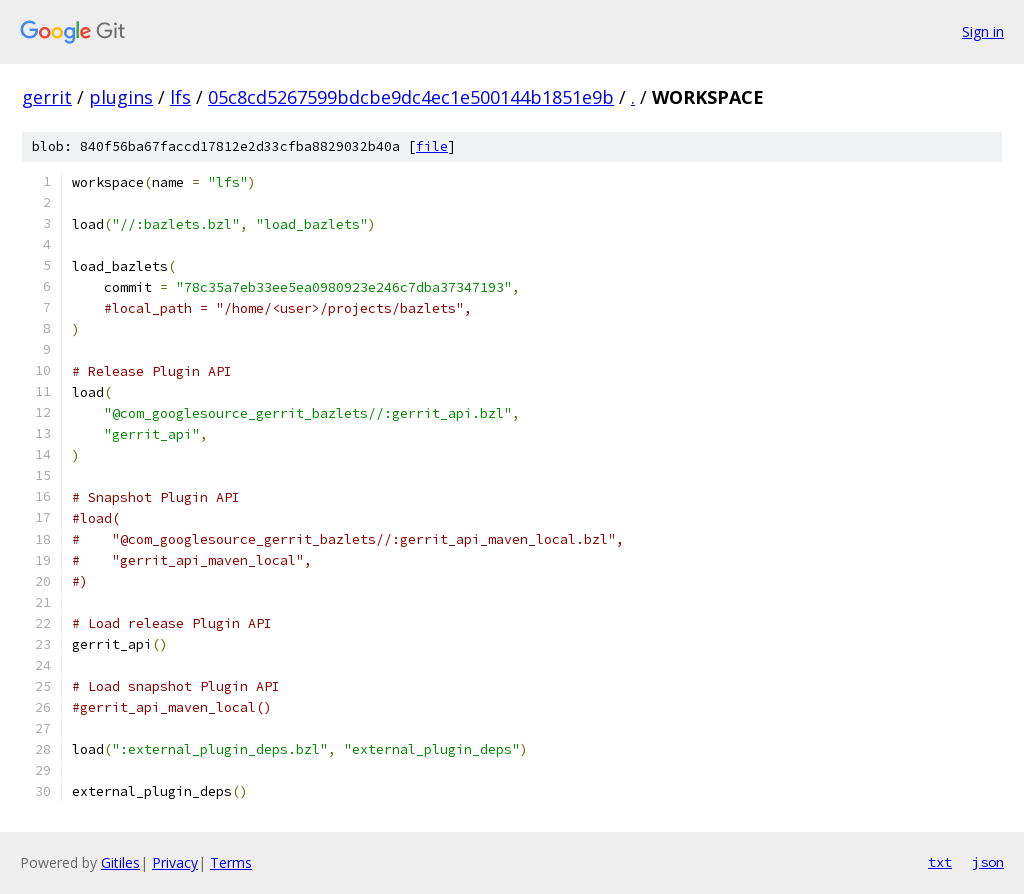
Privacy (175, 862)
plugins (121, 97)
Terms (231, 862)
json (988, 862)
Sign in (983, 31)
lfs (180, 97)
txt (940, 862)
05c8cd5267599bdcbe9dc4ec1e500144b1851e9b (411, 97)
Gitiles (120, 862)
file (432, 146)
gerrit (47, 97)
